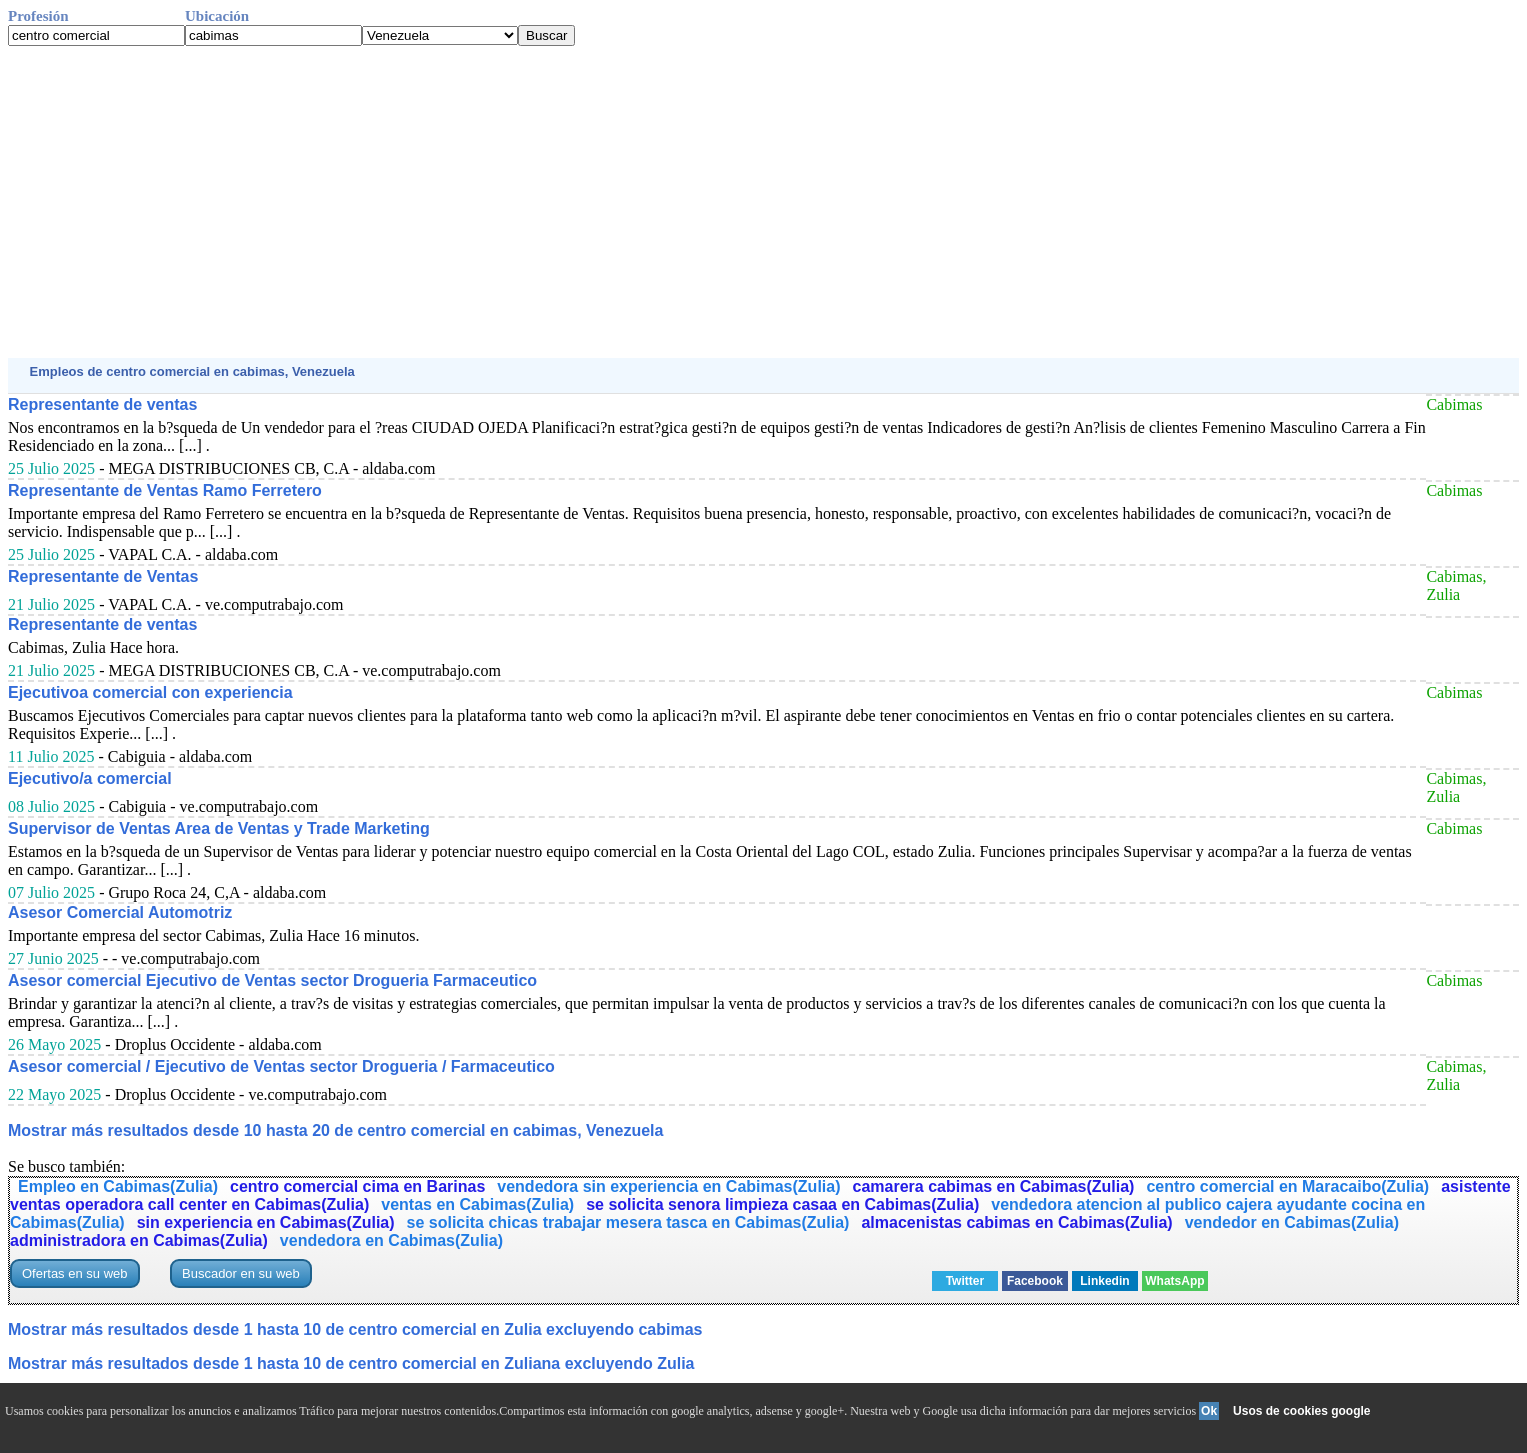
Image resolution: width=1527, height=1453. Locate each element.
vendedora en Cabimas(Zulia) (391, 1240)
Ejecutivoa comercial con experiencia (150, 692)
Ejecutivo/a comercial (90, 778)
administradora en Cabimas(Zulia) (139, 1240)
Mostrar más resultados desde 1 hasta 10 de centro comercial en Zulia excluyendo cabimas (355, 1329)
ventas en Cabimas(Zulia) (477, 1204)
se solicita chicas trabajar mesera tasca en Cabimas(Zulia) (628, 1222)
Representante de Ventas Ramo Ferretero (165, 490)
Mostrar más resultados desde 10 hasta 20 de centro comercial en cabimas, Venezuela (335, 1130)
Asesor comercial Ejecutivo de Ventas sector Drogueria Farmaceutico (272, 980)
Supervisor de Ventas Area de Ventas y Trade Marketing (219, 828)
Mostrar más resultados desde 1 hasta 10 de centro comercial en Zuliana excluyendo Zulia (351, 1363)
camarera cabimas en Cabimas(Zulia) (994, 1186)
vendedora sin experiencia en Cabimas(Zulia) (668, 1186)
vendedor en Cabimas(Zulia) (1292, 1222)
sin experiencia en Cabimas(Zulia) (266, 1222)
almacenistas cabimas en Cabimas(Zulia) (1016, 1222)
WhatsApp (1174, 1281)
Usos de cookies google (1301, 1411)
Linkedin (1104, 1281)
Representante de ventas (102, 404)
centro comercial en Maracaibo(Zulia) (1287, 1186)
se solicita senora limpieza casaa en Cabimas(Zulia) (782, 1204)
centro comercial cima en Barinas (357, 1186)
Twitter (965, 1281)
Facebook (1035, 1281)
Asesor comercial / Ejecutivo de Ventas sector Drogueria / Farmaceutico (281, 1066)
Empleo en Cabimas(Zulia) (118, 1186)
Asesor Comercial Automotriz (120, 912)
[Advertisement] (608, 202)
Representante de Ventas (103, 576)
